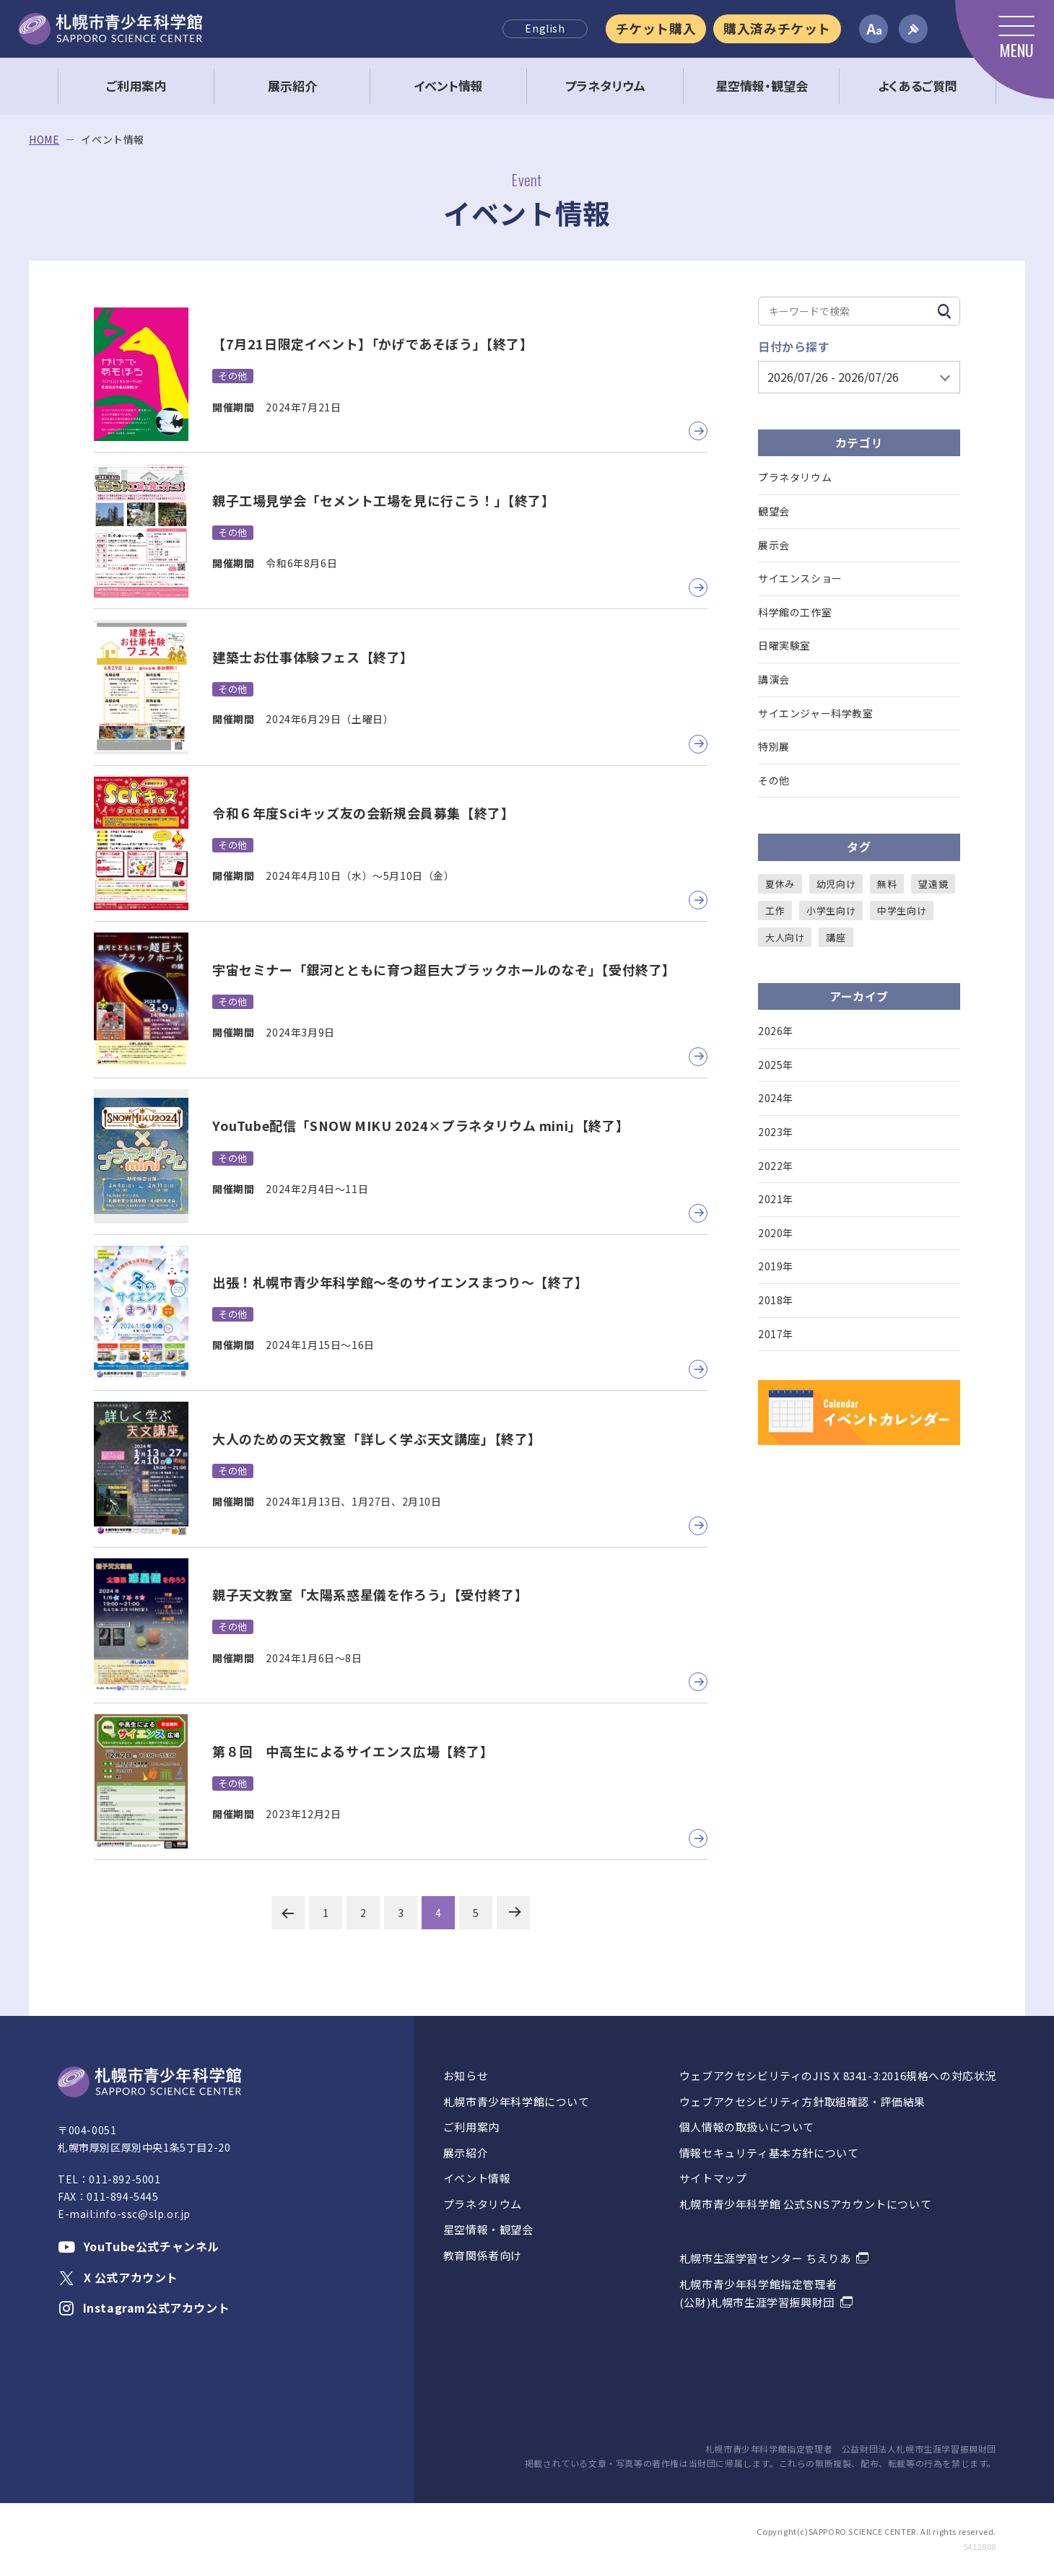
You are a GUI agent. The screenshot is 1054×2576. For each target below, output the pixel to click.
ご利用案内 (471, 2126)
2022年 (775, 1165)
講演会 (774, 679)
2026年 (775, 1030)
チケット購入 (656, 28)
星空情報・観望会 (488, 2229)
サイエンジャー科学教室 (816, 713)
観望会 (774, 511)
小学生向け (830, 910)
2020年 (775, 1233)
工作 (775, 910)
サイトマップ (713, 2178)
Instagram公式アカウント (144, 2307)
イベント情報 (477, 2178)
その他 (774, 780)
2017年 (775, 1334)
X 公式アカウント (118, 2277)
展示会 (774, 545)
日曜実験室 (784, 645)
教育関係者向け (482, 2255)
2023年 (775, 1132)
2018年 (775, 1300)
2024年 (775, 1098)
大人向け (784, 937)
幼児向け (835, 884)
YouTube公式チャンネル (138, 2246)
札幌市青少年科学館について (516, 2101)
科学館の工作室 (795, 612)
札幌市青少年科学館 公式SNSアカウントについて (805, 2204)
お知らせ (465, 2075)
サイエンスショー (800, 578)
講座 (835, 937)
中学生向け (901, 910)
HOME (44, 140)
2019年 (775, 1266)
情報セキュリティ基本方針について (769, 2152)
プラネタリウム (795, 477)
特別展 (774, 746)
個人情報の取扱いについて (746, 2126)
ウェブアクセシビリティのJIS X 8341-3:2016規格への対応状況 (837, 2075)
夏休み (780, 884)
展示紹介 (465, 2152)
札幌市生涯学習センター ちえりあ (765, 2258)
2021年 (775, 1199)
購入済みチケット (777, 28)
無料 (887, 884)
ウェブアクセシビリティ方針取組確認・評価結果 (802, 2101)
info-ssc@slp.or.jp (143, 2213)
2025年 (775, 1064)
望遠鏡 (933, 884)
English (545, 28)
